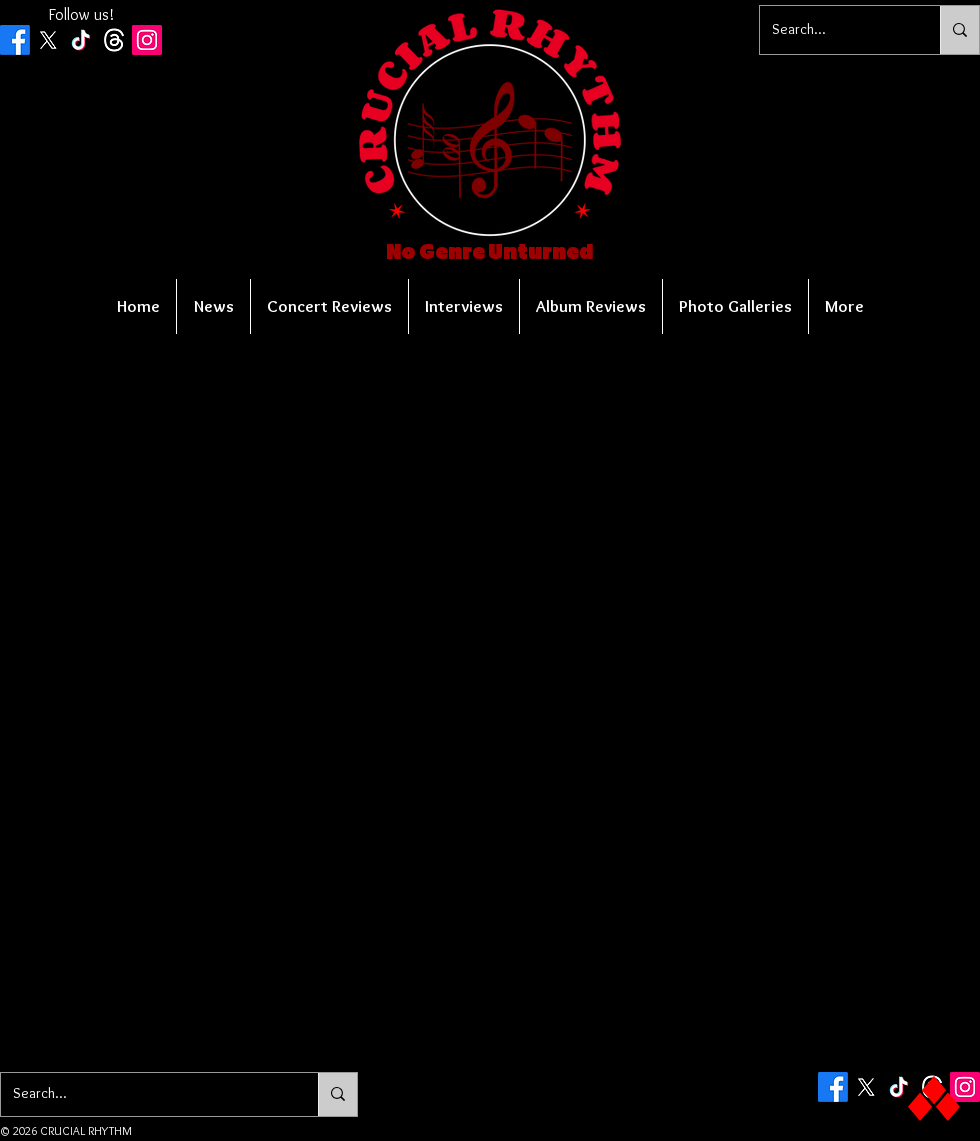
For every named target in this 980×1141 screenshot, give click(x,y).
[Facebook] (15, 40)
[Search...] (835, 30)
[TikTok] (81, 40)
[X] (48, 40)
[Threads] (114, 40)
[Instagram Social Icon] (147, 40)
